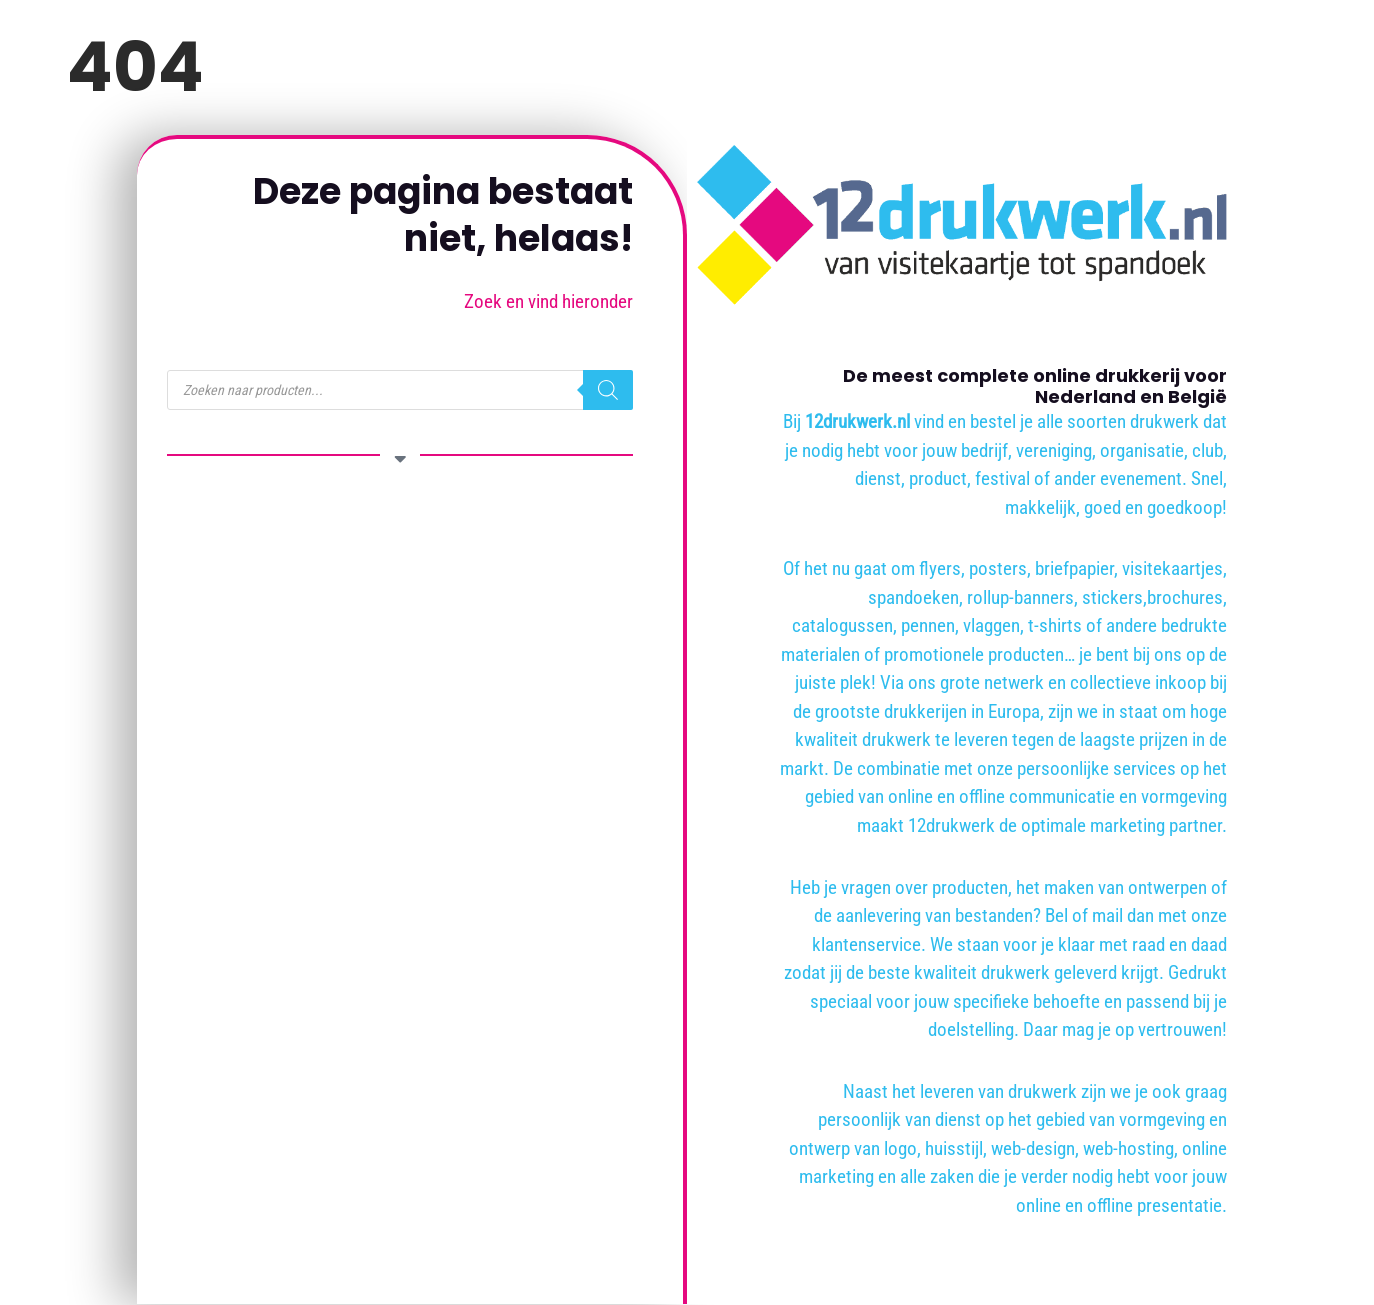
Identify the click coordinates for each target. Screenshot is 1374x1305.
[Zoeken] (608, 390)
